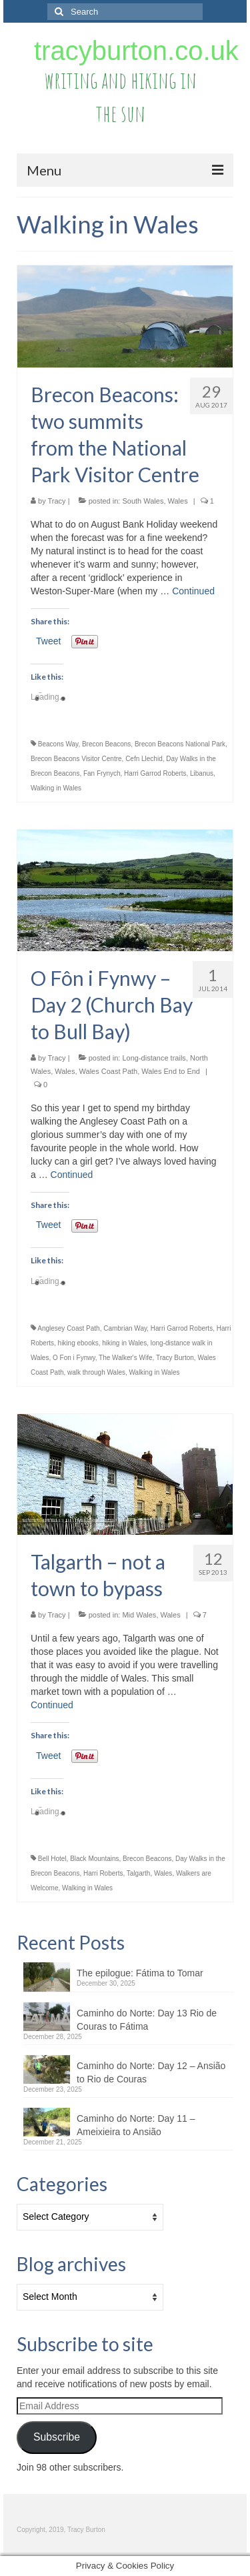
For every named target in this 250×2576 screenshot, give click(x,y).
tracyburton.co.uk (136, 50)
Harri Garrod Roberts (155, 773)
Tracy (57, 501)
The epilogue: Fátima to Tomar (140, 1973)
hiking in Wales (124, 1343)
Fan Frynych (102, 773)
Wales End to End (170, 1071)
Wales (178, 501)
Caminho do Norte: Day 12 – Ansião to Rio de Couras (151, 2072)
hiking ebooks (78, 1343)
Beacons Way (58, 744)
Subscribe (56, 2437)
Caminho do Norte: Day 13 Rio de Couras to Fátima (147, 2020)
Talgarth (139, 1873)
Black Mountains (94, 1858)
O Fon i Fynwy (74, 1357)
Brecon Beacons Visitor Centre (76, 758)
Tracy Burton (175, 1357)
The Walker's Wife (125, 1357)
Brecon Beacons (106, 744)
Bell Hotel (52, 1858)
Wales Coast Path (108, 1071)
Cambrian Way (125, 1328)
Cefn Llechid (144, 758)
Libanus (201, 773)
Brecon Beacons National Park (180, 744)
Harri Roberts (103, 1873)
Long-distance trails (153, 1058)
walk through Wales (96, 1372)
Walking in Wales (56, 788)
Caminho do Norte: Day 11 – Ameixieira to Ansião (136, 2125)
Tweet (48, 641)
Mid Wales (139, 1615)
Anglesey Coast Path (68, 1328)
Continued (193, 591)
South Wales (142, 501)
